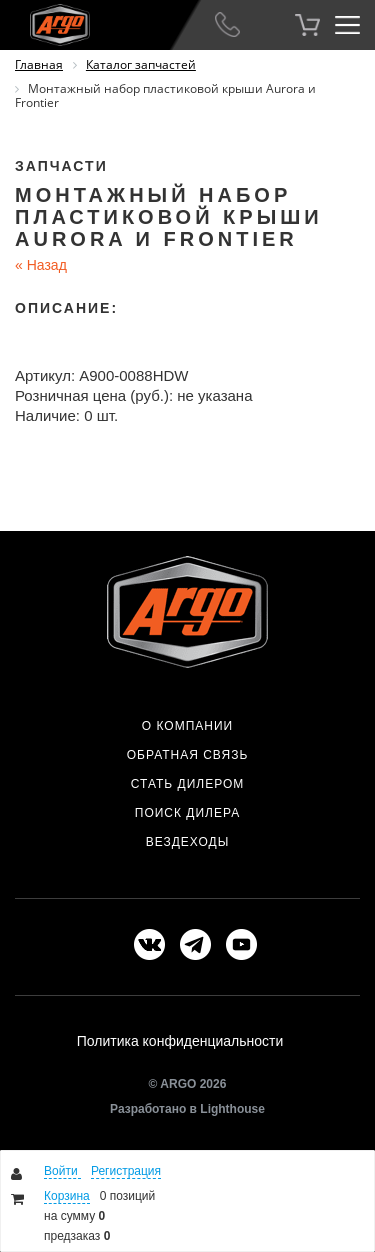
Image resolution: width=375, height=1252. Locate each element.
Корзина (67, 1196)
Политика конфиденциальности (180, 1041)
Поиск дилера (187, 813)
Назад (41, 265)
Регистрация (126, 1171)
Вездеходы (188, 842)
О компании (187, 726)
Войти (62, 1171)
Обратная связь (188, 755)
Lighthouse (232, 1109)
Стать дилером (188, 784)
